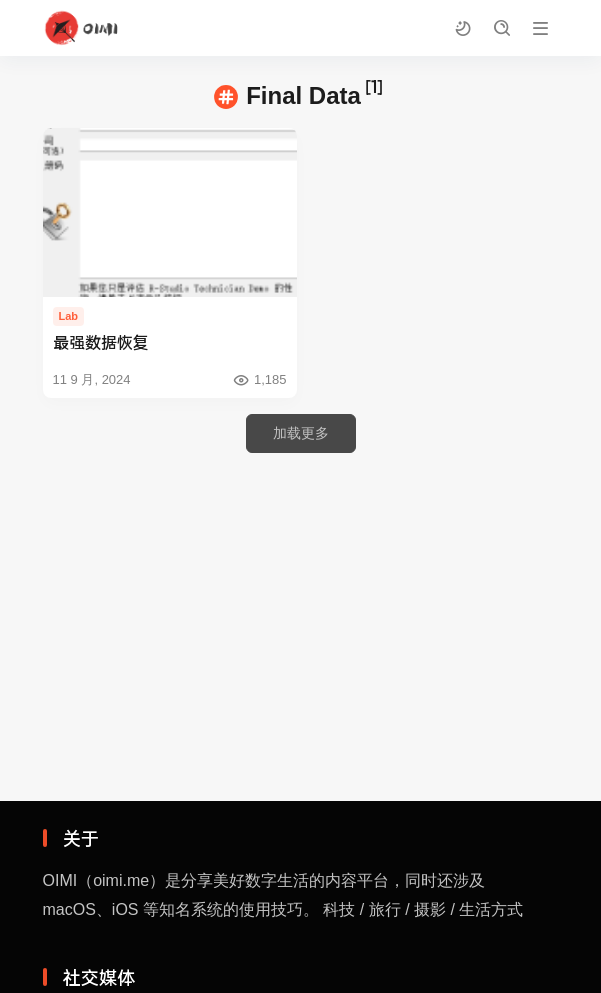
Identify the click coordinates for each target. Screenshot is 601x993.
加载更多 (301, 433)
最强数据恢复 (101, 341)
